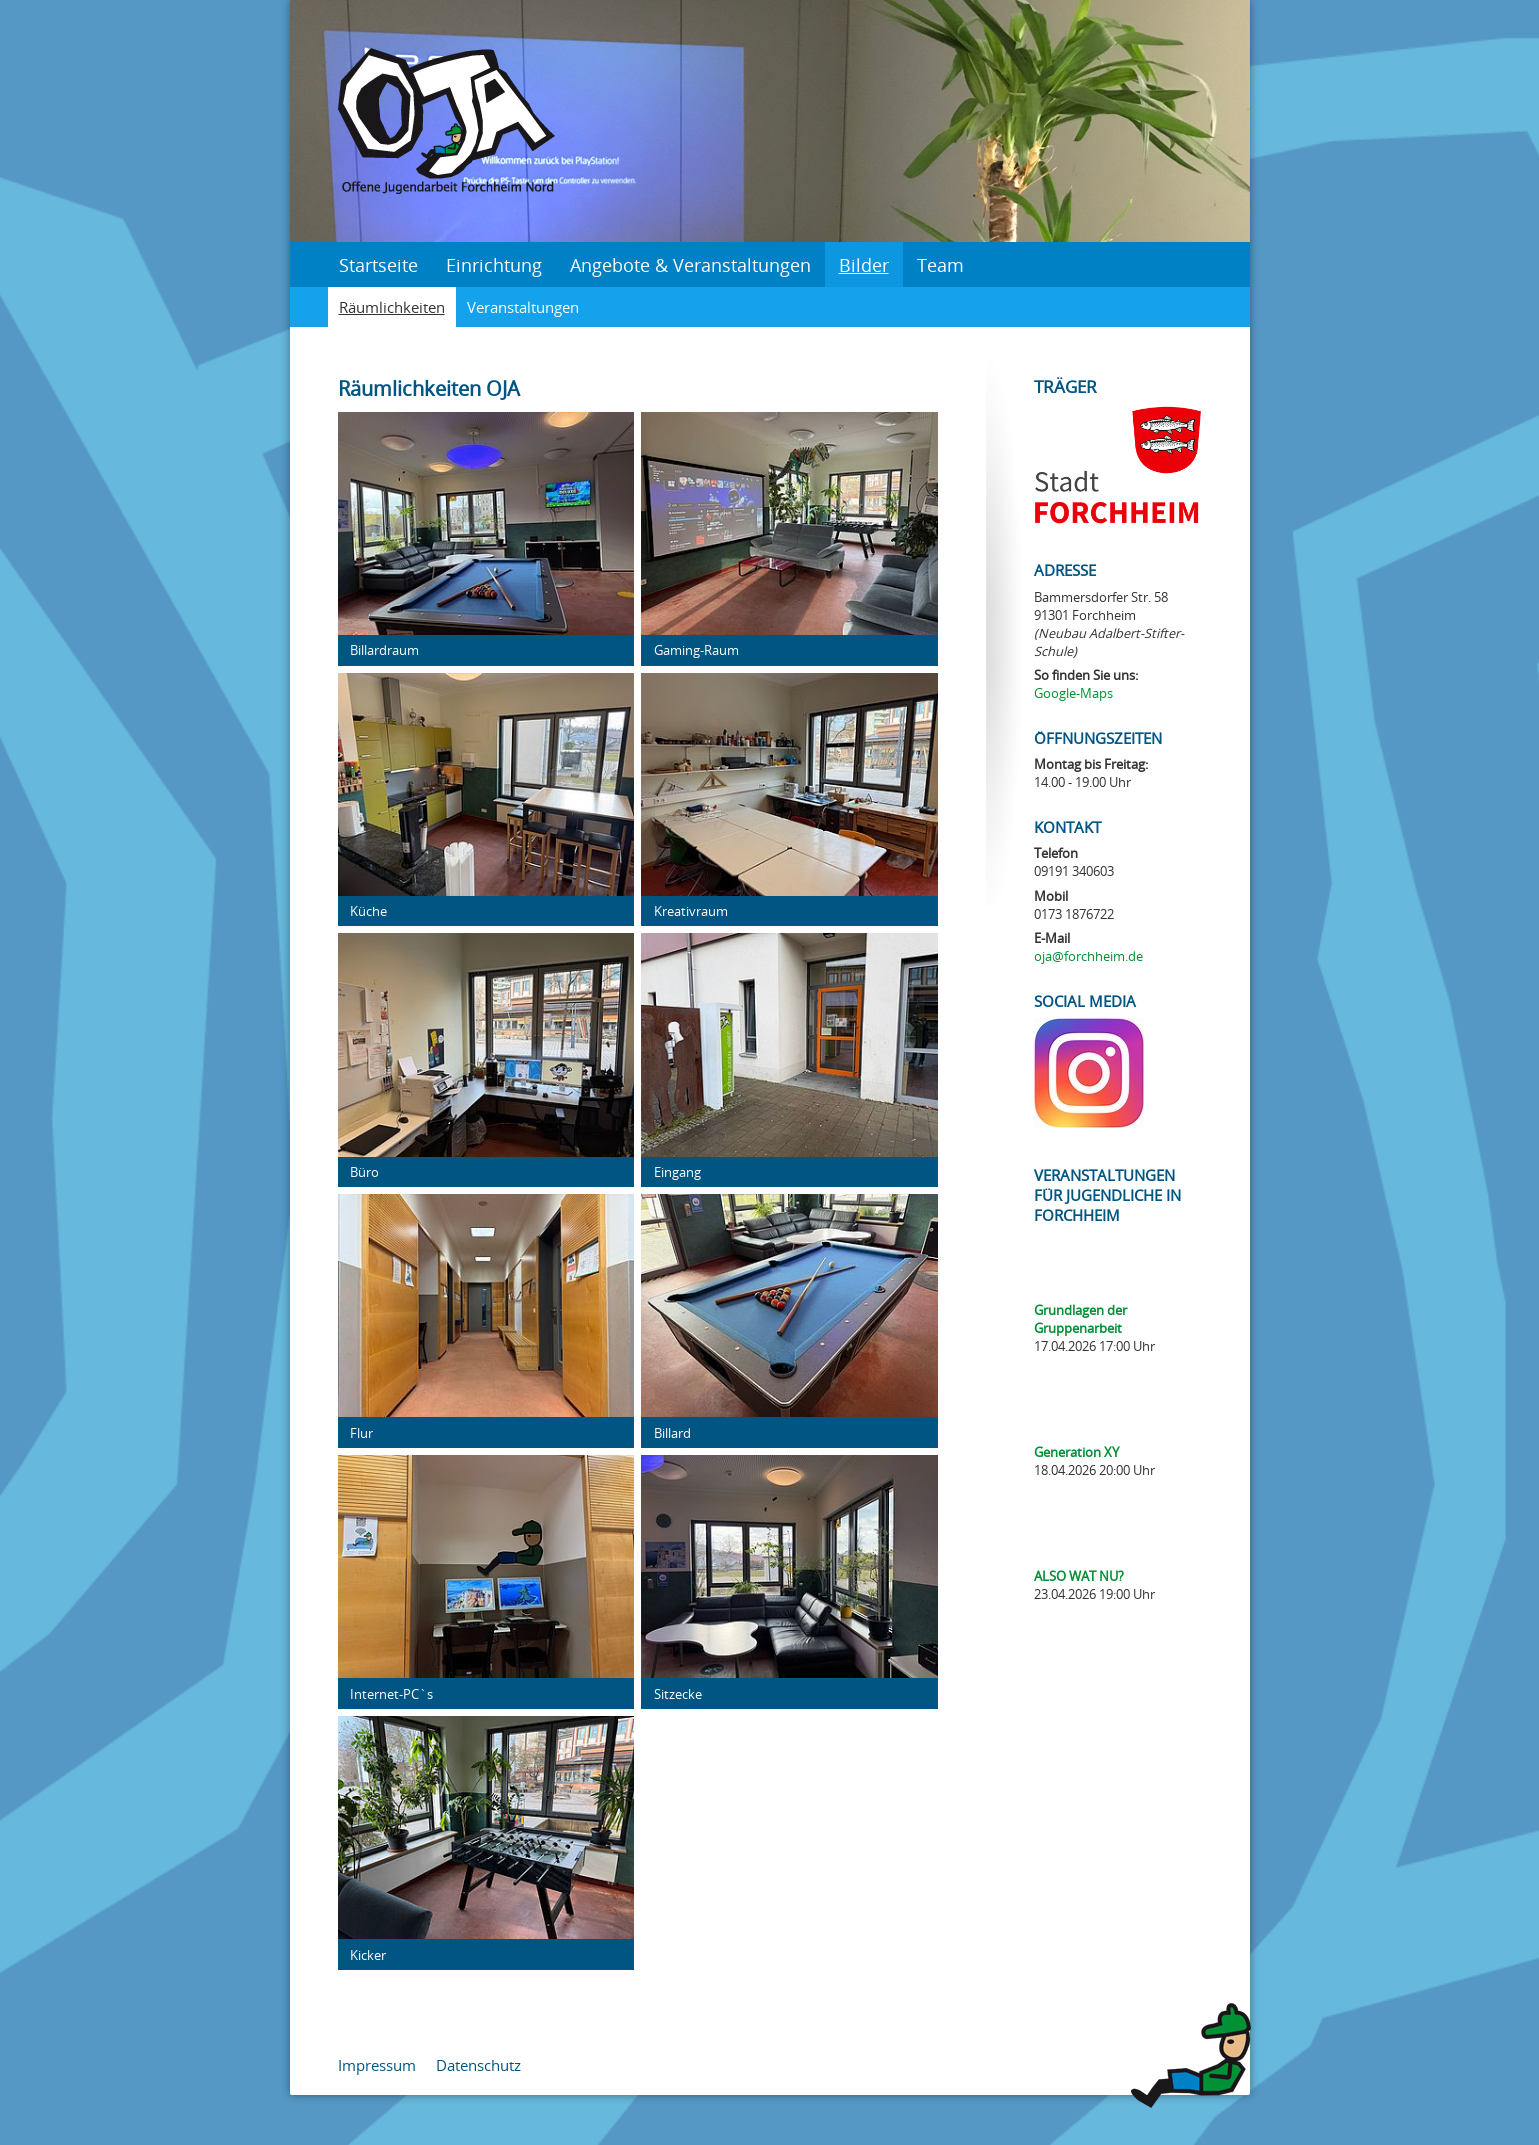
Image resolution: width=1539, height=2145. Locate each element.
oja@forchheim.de (1088, 956)
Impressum (377, 2065)
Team (940, 264)
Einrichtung (494, 264)
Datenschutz (478, 2065)
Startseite (378, 264)
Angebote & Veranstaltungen (690, 264)
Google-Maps (1073, 693)
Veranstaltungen (523, 307)
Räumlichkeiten (392, 307)
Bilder (864, 264)
